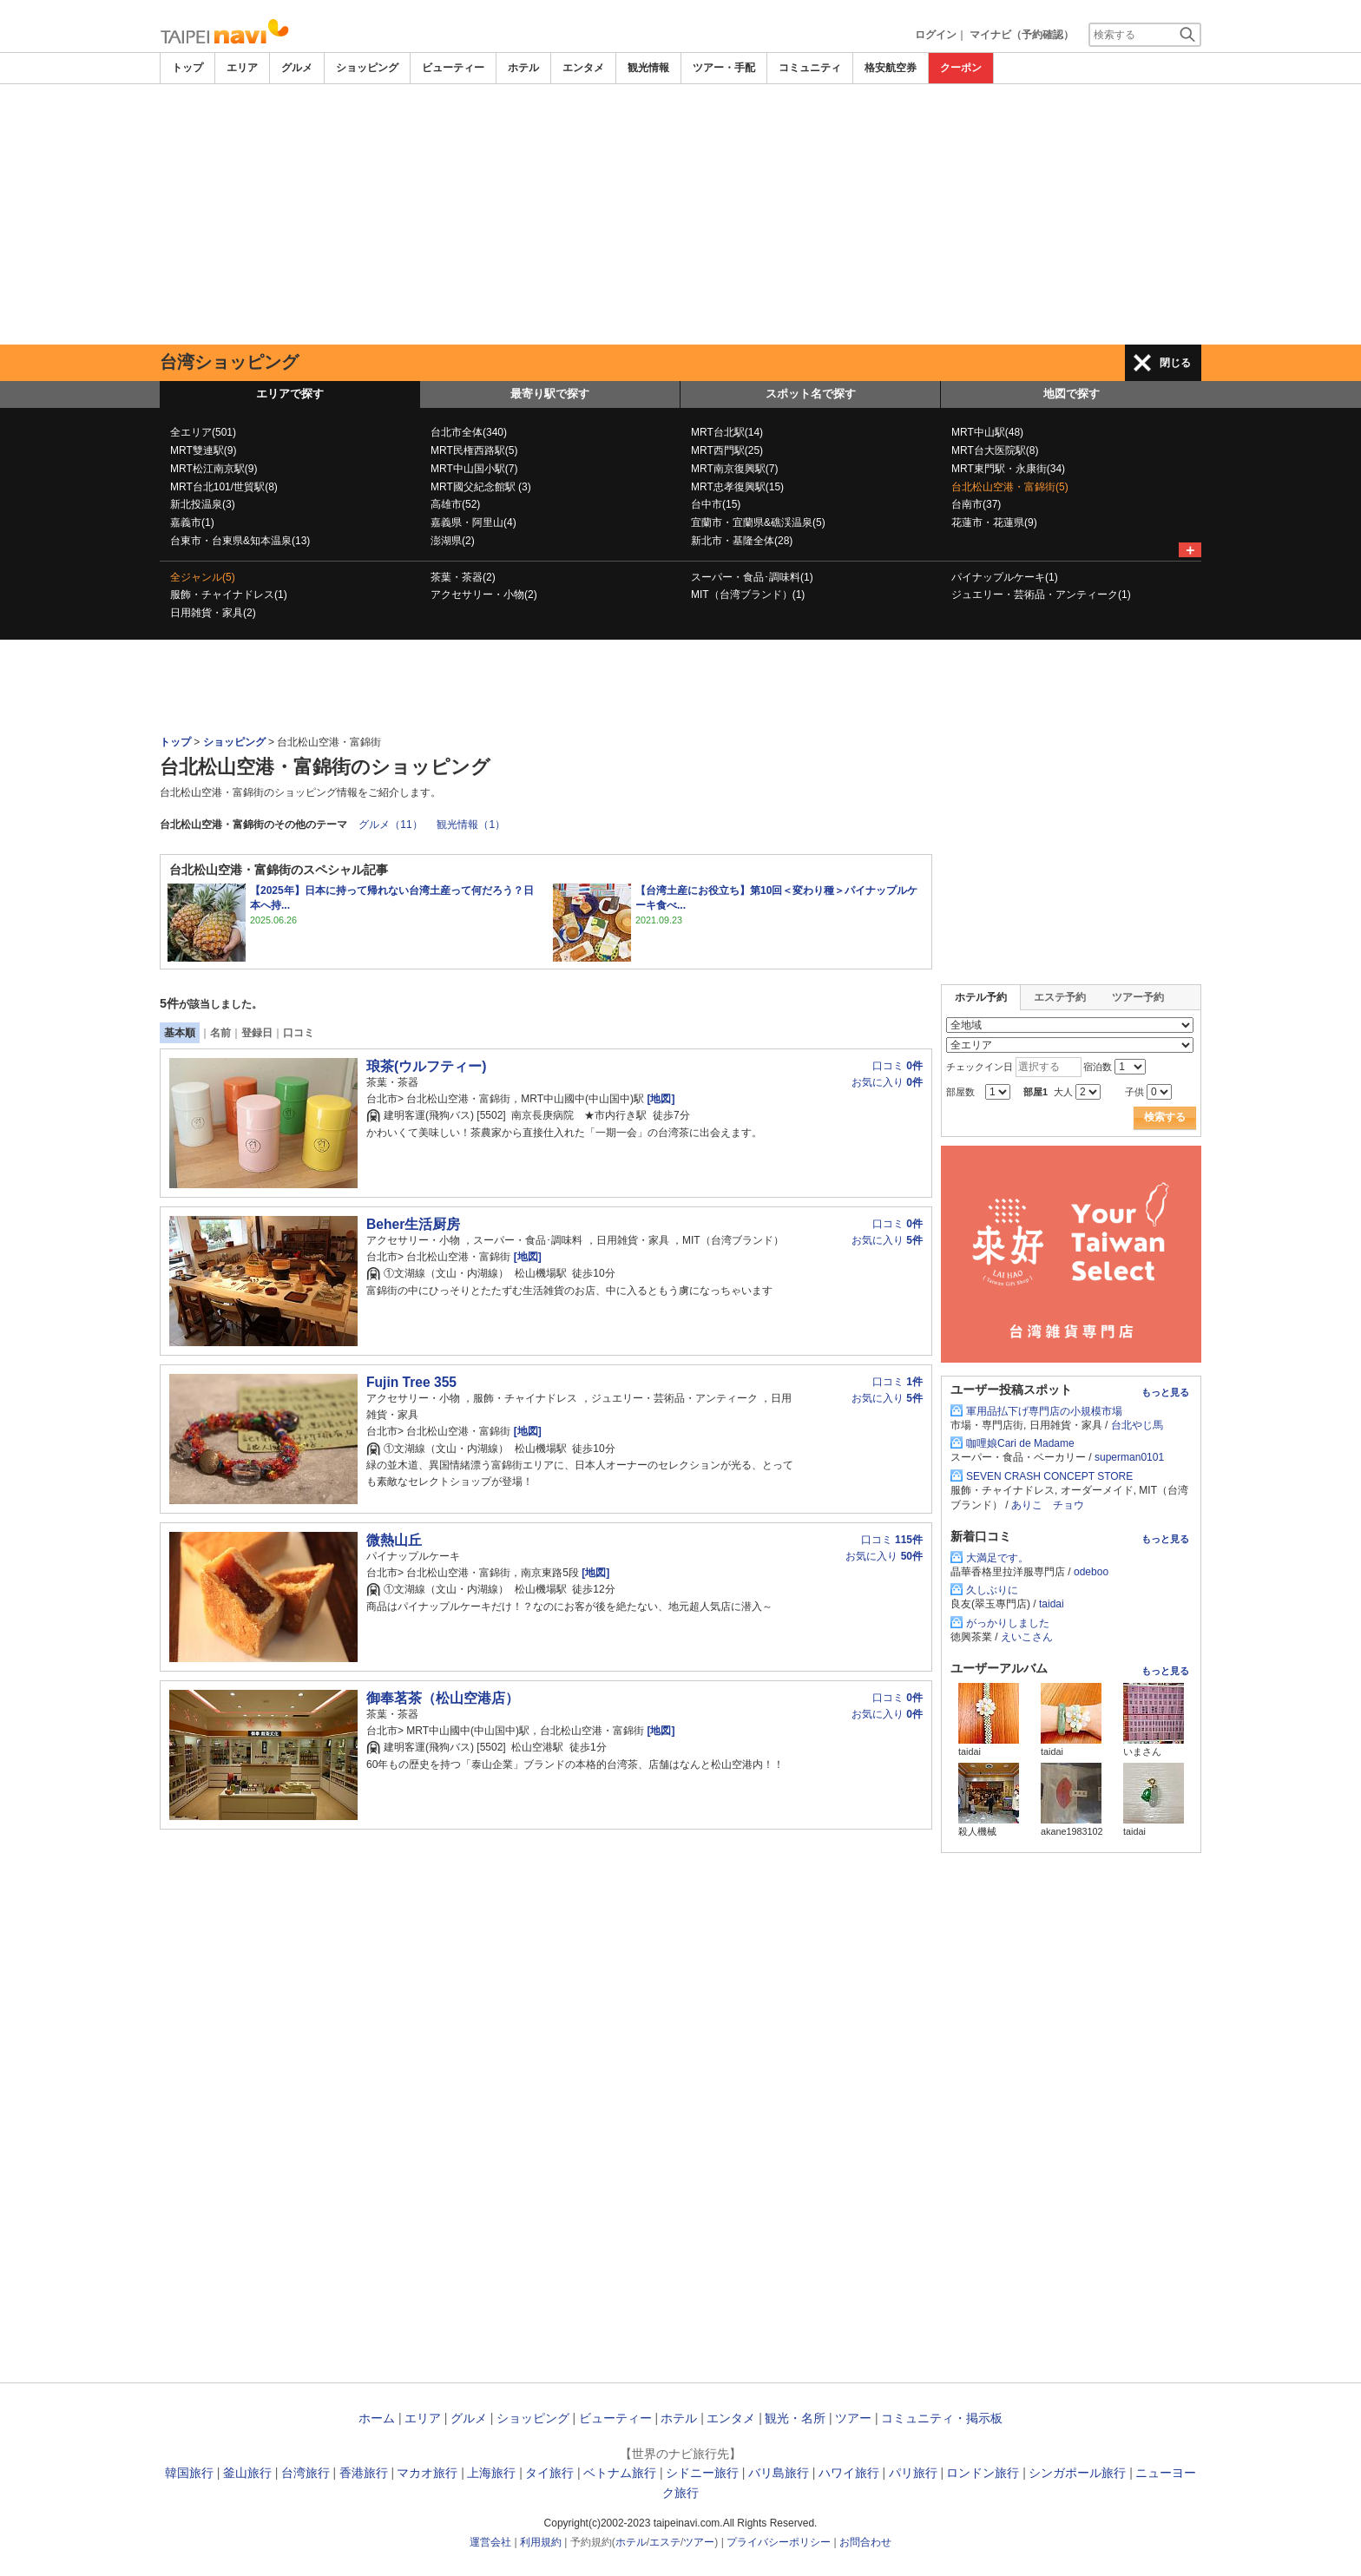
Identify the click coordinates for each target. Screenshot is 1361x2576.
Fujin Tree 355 (411, 1382)
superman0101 (1129, 1457)
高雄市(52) (455, 504)
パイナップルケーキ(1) (1004, 577)
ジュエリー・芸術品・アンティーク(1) (1041, 594)
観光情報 (648, 68)
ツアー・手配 (724, 68)
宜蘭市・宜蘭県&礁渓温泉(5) (758, 522)
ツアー (853, 2418)
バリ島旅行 (778, 2473)
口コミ (298, 1033)
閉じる (1175, 363)
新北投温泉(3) (202, 504)
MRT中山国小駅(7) (474, 469)
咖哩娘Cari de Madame (1020, 1443)
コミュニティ (810, 68)
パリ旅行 (913, 2473)
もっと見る (1165, 1392)
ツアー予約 (1138, 997)
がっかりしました (1007, 1623)
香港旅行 (363, 2473)
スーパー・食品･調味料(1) (752, 577)
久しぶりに (992, 1590)
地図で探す (1071, 393)
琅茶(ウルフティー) (426, 1066)
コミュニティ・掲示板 (942, 2418)
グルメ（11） (390, 824)
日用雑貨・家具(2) (213, 613)
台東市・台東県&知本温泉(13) (240, 541)
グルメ (296, 68)
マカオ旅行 (427, 2473)
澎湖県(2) (453, 541)
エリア (242, 68)
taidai (1051, 1604)
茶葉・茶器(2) (463, 577)
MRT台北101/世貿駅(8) (224, 487)
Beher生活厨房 (413, 1224)
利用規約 (541, 2542)
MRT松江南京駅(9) (213, 469)
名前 (220, 1033)
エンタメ (583, 68)
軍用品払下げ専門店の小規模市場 (1044, 1411)
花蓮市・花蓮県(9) (994, 522)
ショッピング (367, 68)
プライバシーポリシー (779, 2542)
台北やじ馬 (1137, 1425)
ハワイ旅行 (849, 2473)
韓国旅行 (189, 2473)
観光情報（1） (471, 824)
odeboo (1091, 1572)
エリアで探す (290, 393)
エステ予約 (1060, 997)
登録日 (257, 1033)
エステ (664, 2542)
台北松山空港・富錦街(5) (1009, 487)
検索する (1165, 1117)
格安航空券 (891, 68)
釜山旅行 (247, 2473)
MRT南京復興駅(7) (734, 469)
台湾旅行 (305, 2473)
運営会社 (490, 2542)
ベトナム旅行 (619, 2473)
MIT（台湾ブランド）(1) (748, 594)
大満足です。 (997, 1558)
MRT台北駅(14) (727, 432)
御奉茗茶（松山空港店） (442, 1698)
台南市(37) (976, 504)
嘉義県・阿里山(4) (473, 522)
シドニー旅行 (702, 2473)
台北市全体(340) (469, 432)
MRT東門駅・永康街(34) (1008, 469)
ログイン (936, 35)
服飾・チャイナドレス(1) (228, 594)
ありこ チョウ (1047, 1505)
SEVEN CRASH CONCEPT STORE (1049, 1476)
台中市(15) (715, 504)
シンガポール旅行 (1077, 2473)
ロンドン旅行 (982, 2473)
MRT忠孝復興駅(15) (737, 487)
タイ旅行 (549, 2473)
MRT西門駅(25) (727, 450)
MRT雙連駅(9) (203, 450)
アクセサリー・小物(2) (484, 594)
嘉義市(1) (192, 522)
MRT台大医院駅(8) (994, 450)
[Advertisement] (680, 214)
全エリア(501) (203, 432)
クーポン (961, 68)
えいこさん (1027, 1637)
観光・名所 (795, 2418)
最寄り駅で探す (549, 393)
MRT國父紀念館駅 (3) (481, 487)
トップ (187, 68)
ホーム (376, 2418)
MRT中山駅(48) (987, 432)
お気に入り (887, 1082)
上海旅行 (491, 2473)
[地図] (659, 1099)
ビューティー (453, 68)
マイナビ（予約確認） (1022, 35)
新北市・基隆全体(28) (741, 541)
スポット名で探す (811, 393)
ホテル (523, 68)
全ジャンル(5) (202, 577)
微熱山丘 (394, 1540)
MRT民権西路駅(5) (474, 450)
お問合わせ (865, 2542)
